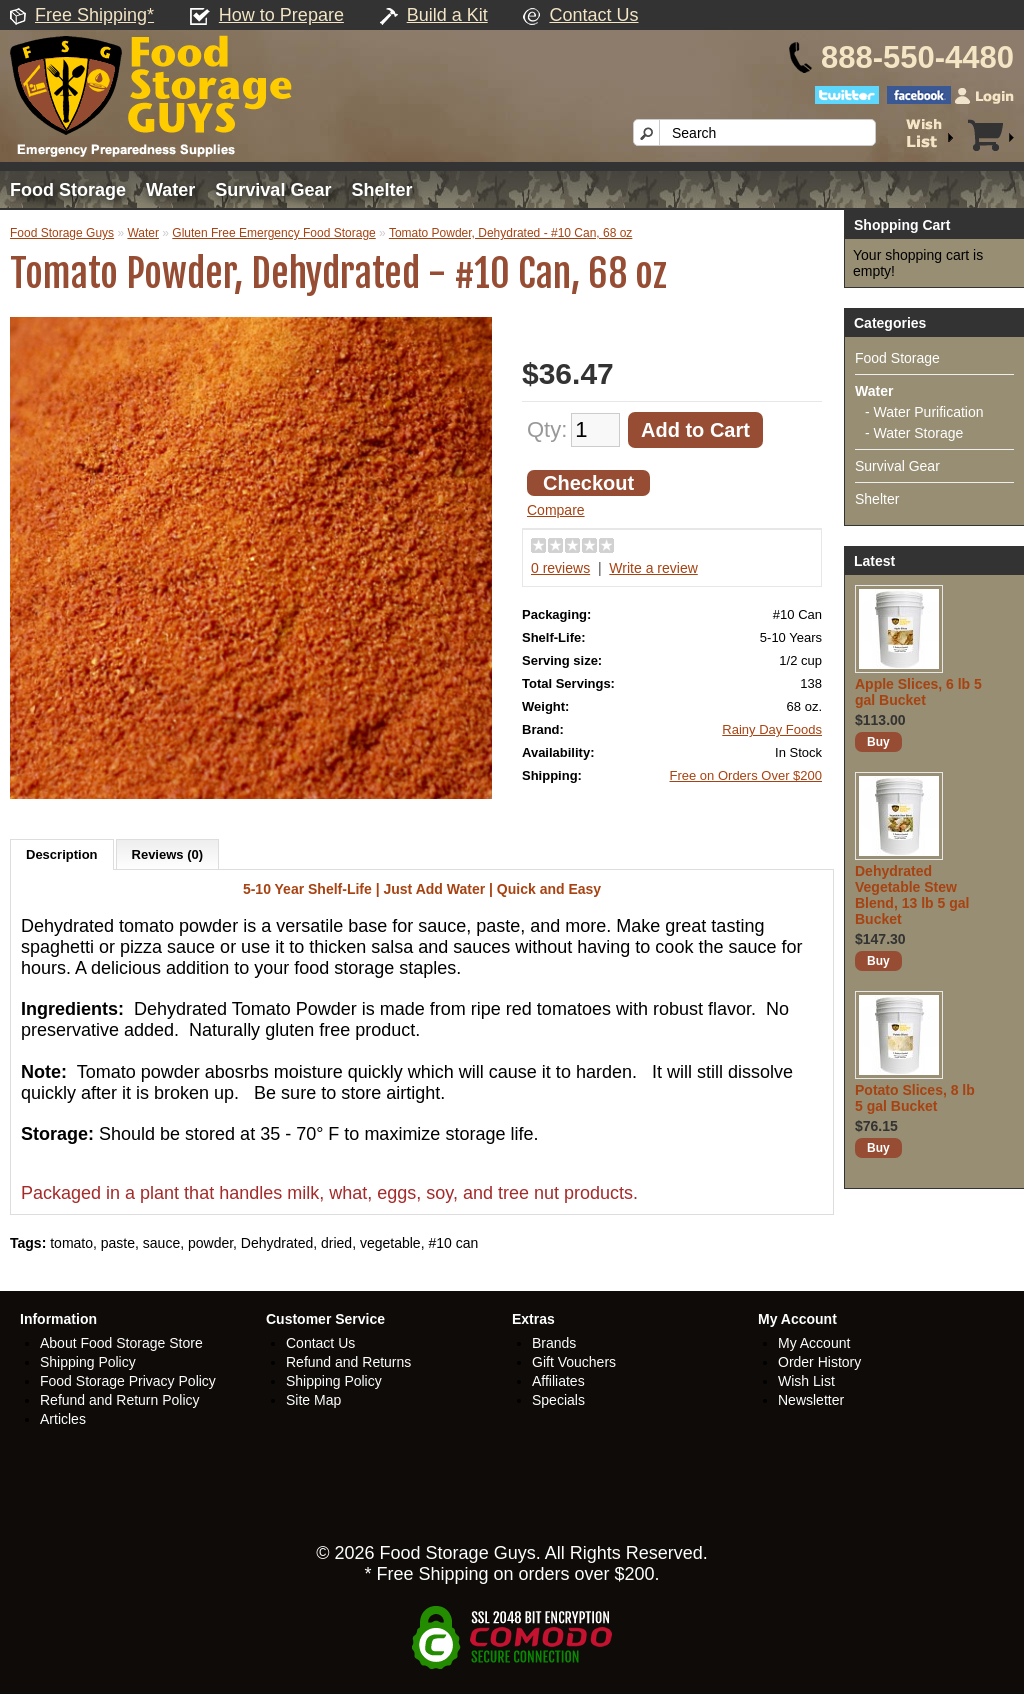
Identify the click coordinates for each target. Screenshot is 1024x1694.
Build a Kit (447, 15)
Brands (554, 1343)
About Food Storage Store (121, 1343)
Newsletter (811, 1400)
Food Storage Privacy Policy (128, 1381)
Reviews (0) (168, 854)
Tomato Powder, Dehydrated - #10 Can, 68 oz (510, 233)
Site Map (313, 1400)
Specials (558, 1400)
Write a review (653, 568)
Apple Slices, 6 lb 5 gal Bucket (918, 692)
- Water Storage (914, 433)
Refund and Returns (348, 1362)
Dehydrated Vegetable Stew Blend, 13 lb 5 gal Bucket (912, 895)
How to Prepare (281, 15)
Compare (556, 510)
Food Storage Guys (62, 233)
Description (62, 854)
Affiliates (558, 1381)
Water (170, 190)
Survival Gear (273, 190)
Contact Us (593, 15)
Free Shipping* (94, 15)
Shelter (381, 190)
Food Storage (68, 190)
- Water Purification (924, 412)
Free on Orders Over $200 (746, 775)
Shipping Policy (88, 1362)
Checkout (588, 483)
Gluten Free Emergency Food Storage (273, 233)
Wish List (806, 1381)
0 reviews (560, 568)
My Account (814, 1343)
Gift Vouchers (574, 1362)
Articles (63, 1419)
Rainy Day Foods (772, 729)
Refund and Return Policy (120, 1400)
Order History (819, 1362)
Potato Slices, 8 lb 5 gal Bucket (915, 1098)
